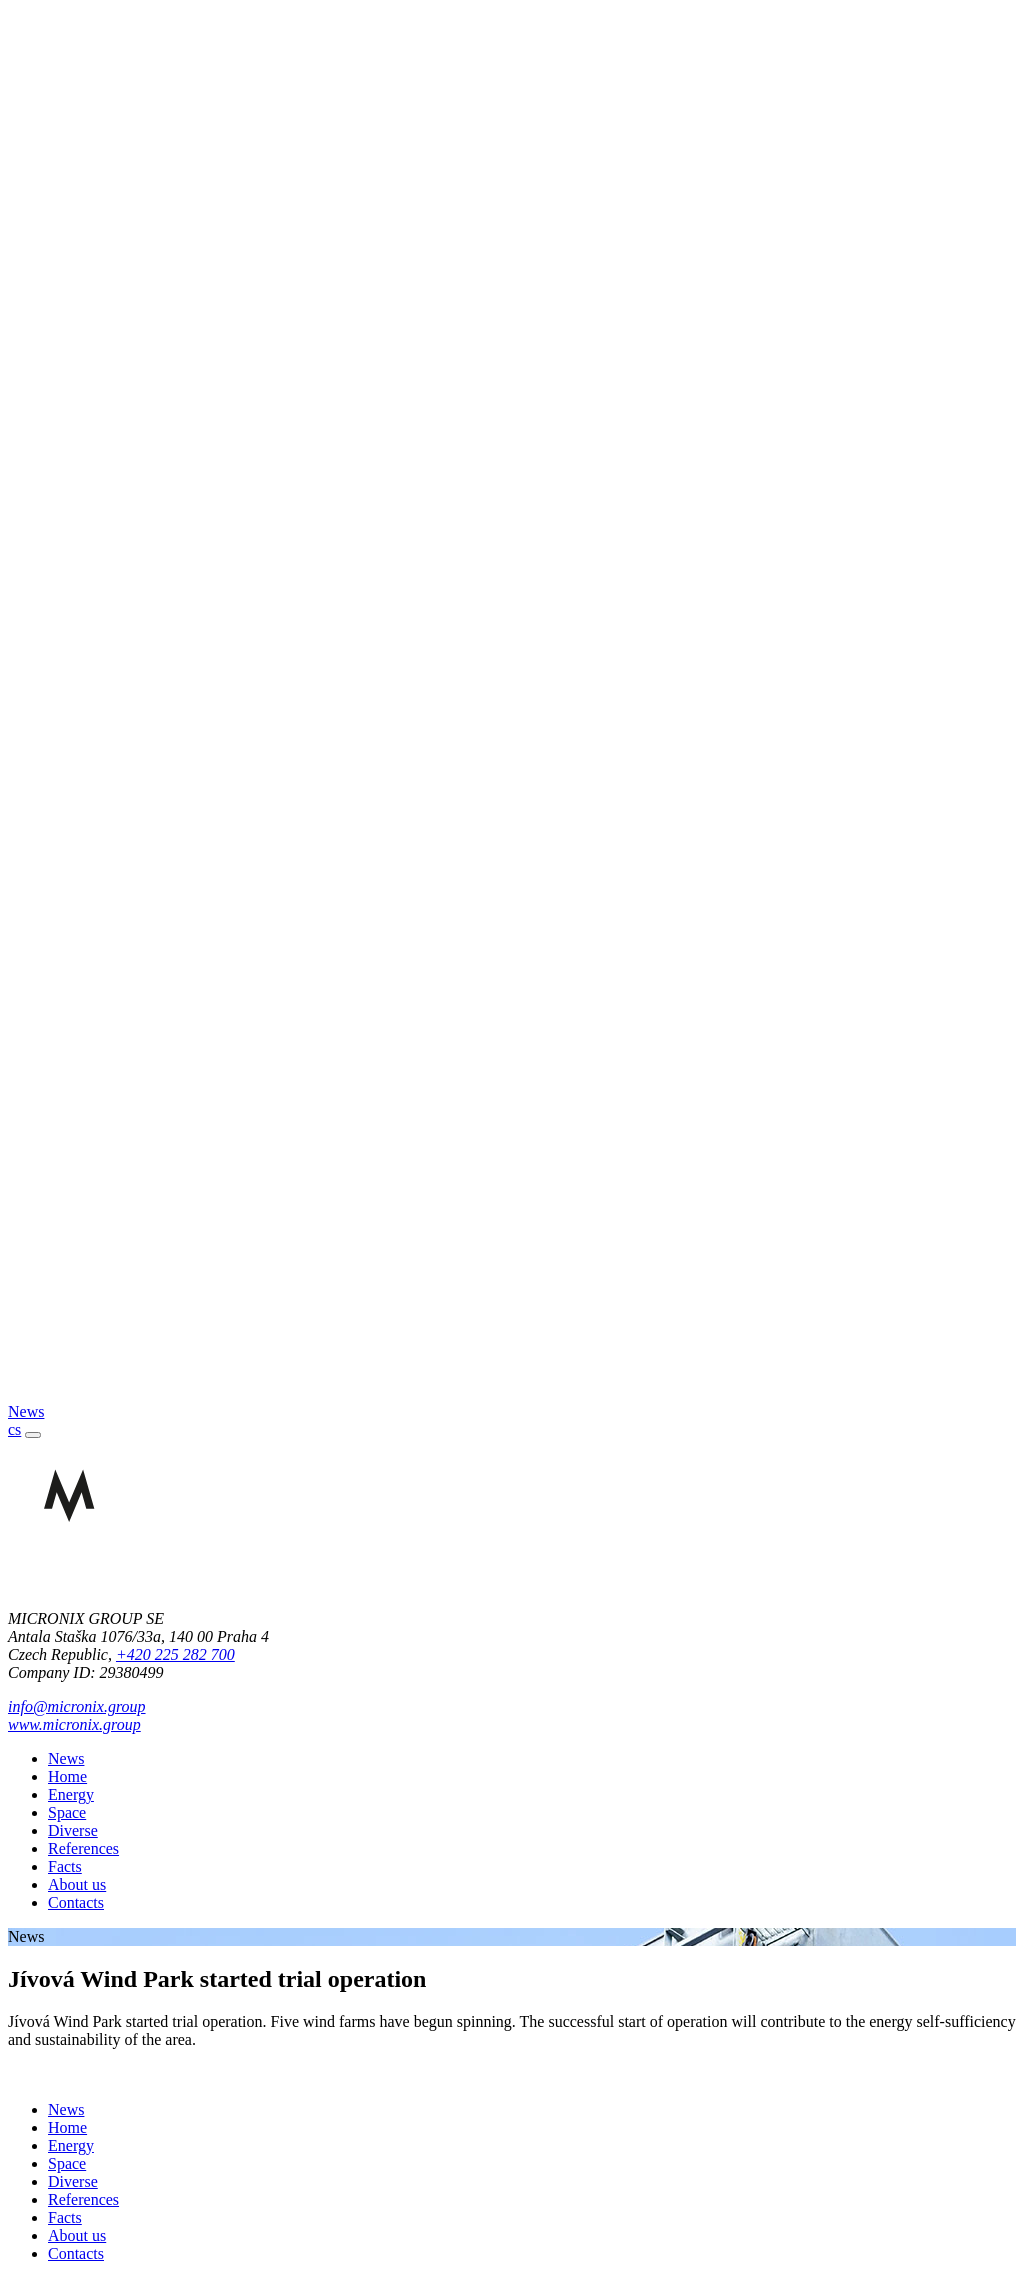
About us (77, 1884)
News (66, 1758)
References (83, 1848)
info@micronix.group (77, 1706)
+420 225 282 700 (175, 1654)
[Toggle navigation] (33, 1435)
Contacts (76, 1902)
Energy (71, 1794)
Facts (65, 1866)
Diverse (73, 1830)
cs (14, 1429)
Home (67, 1776)
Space (67, 1812)
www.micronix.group (74, 1724)
